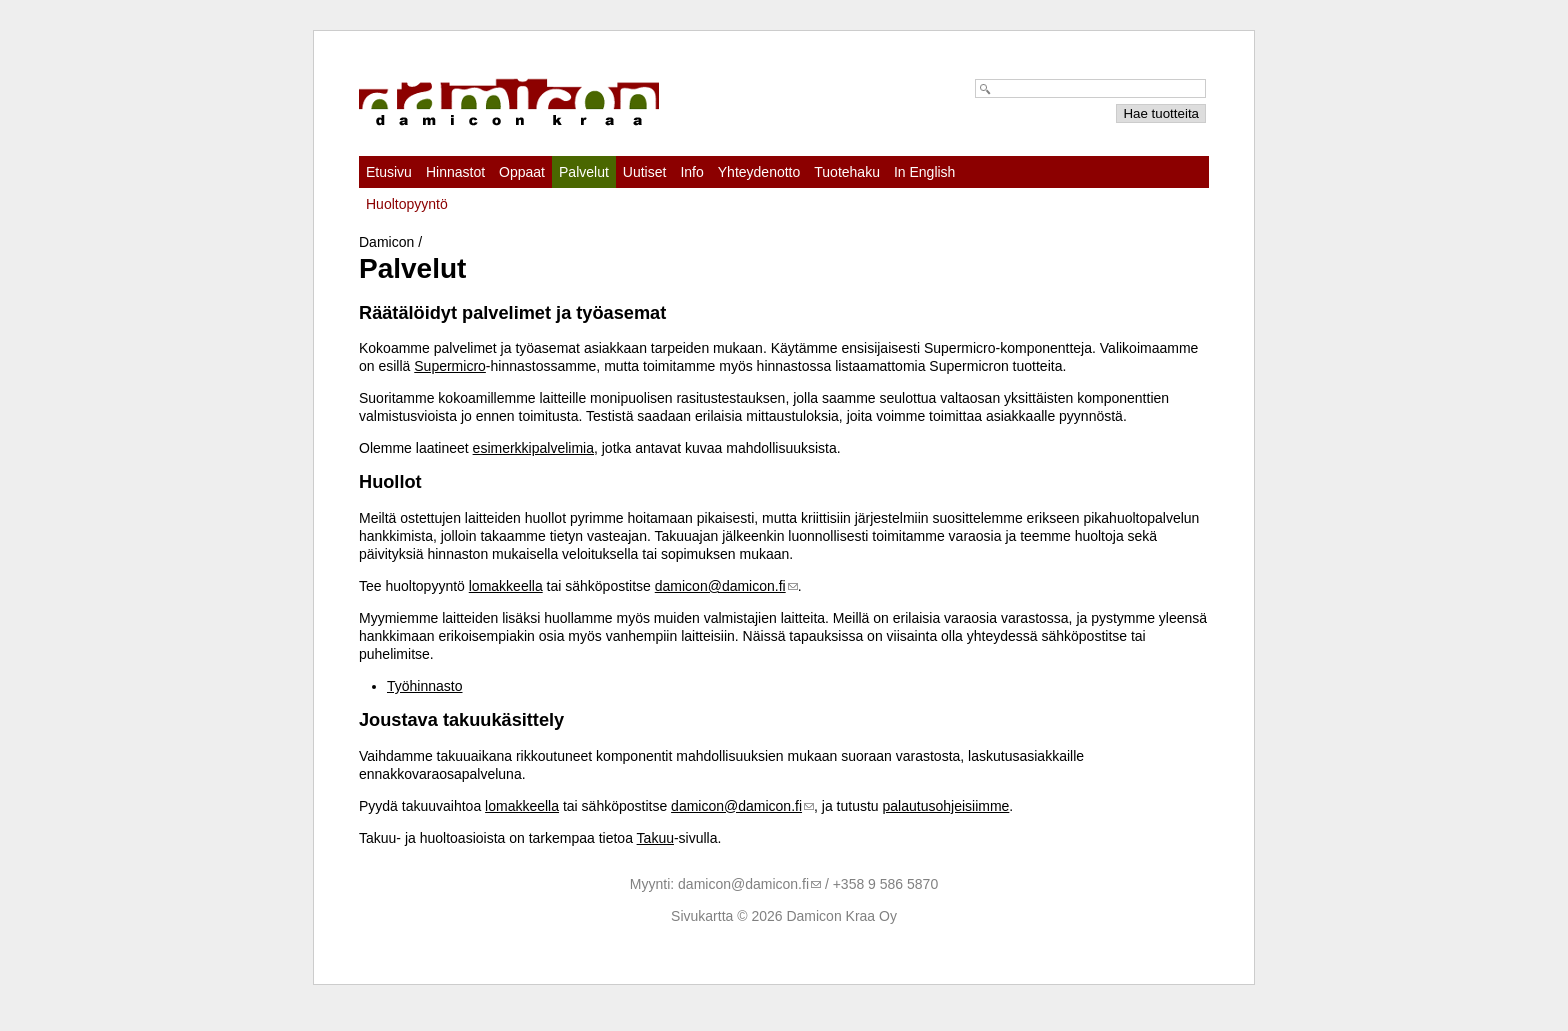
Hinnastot (455, 172)
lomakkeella (506, 586)
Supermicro (450, 366)
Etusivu (389, 172)
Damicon (386, 242)
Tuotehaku (847, 172)
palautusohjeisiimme (946, 806)
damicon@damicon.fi (720, 586)
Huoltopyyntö (407, 204)
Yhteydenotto (759, 172)
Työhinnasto (425, 686)
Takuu (655, 838)
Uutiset (645, 172)
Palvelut (584, 172)
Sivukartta (702, 916)
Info (691, 172)
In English (924, 172)
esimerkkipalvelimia (533, 448)
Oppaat (522, 172)
